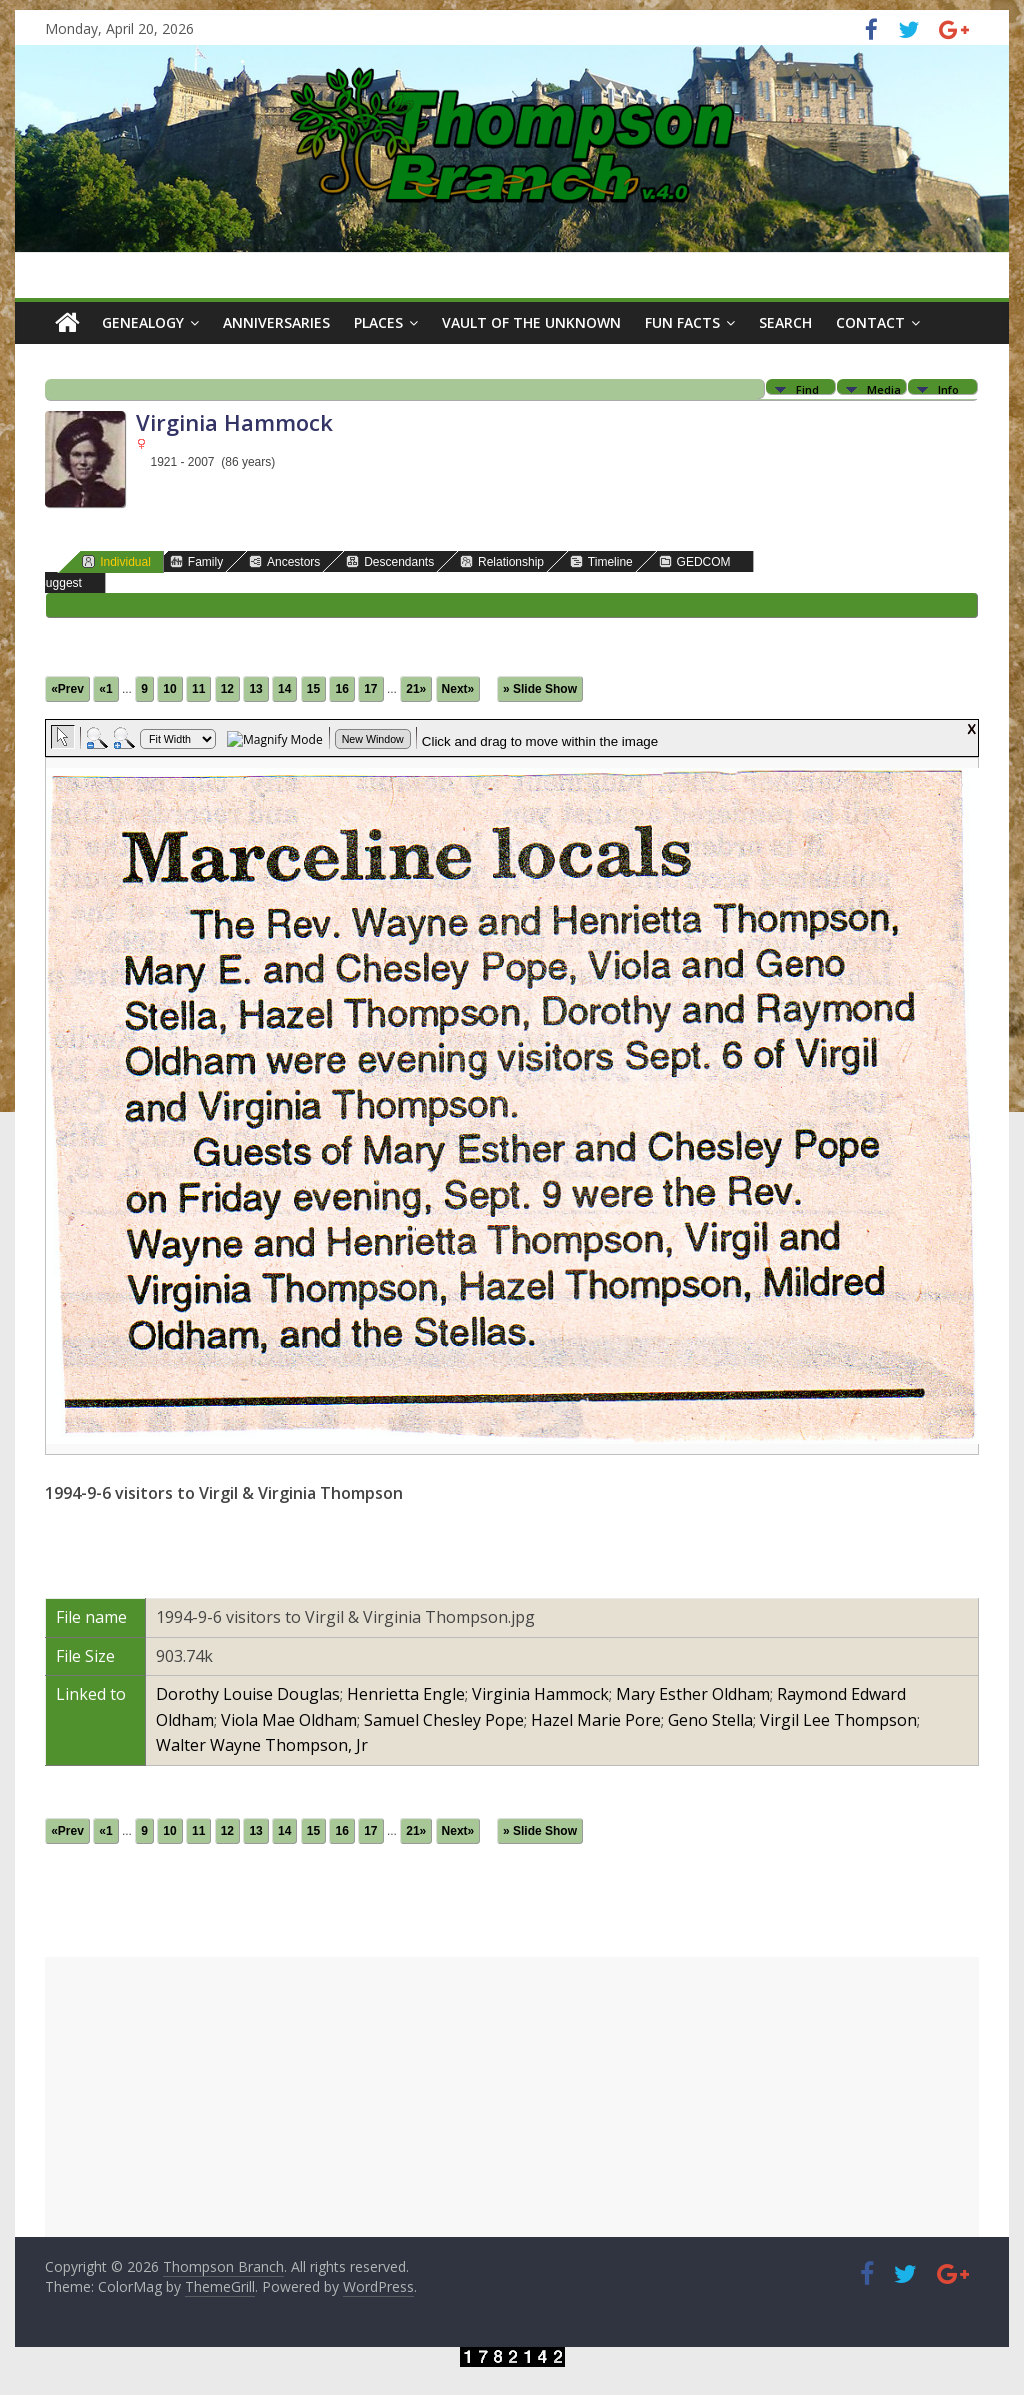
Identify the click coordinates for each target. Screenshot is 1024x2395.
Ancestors (284, 561)
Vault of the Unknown (531, 322)
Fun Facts (682, 322)
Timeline (601, 561)
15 (313, 689)
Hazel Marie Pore (596, 1720)
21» (416, 689)
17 (370, 689)
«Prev (67, 689)
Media (884, 388)
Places (378, 322)
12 (227, 689)
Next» (458, 689)
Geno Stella (710, 1720)
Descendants (390, 561)
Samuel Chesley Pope (444, 1720)
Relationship (502, 561)
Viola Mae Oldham (289, 1720)
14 (284, 689)
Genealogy (143, 322)
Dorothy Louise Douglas (248, 1694)
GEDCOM (695, 561)
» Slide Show (540, 689)
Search (785, 322)
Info (948, 388)
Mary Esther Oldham (693, 1694)
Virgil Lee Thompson (838, 1720)
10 (169, 689)
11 (198, 689)
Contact (870, 322)
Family (196, 561)
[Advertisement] (512, 2097)
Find (807, 388)
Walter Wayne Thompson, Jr (262, 1745)
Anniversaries (276, 322)
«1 (105, 689)
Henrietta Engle (406, 1694)
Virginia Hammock (540, 1694)
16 (341, 689)
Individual (116, 561)
